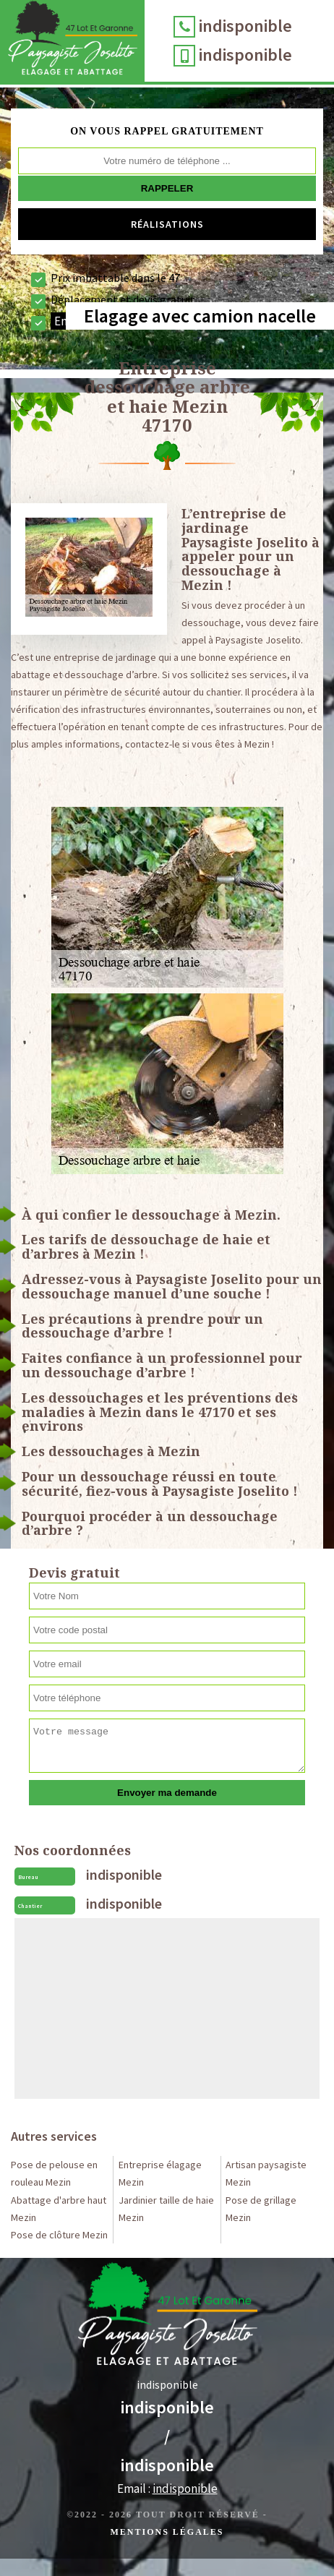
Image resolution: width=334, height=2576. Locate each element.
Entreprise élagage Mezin (160, 2173)
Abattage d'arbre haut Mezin (58, 2209)
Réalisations (167, 224)
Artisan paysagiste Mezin (266, 2173)
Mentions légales (166, 2532)
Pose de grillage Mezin (261, 2209)
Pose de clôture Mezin (59, 2234)
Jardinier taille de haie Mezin (166, 2209)
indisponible (245, 25)
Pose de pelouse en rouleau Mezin (54, 2173)
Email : (167, 2488)
